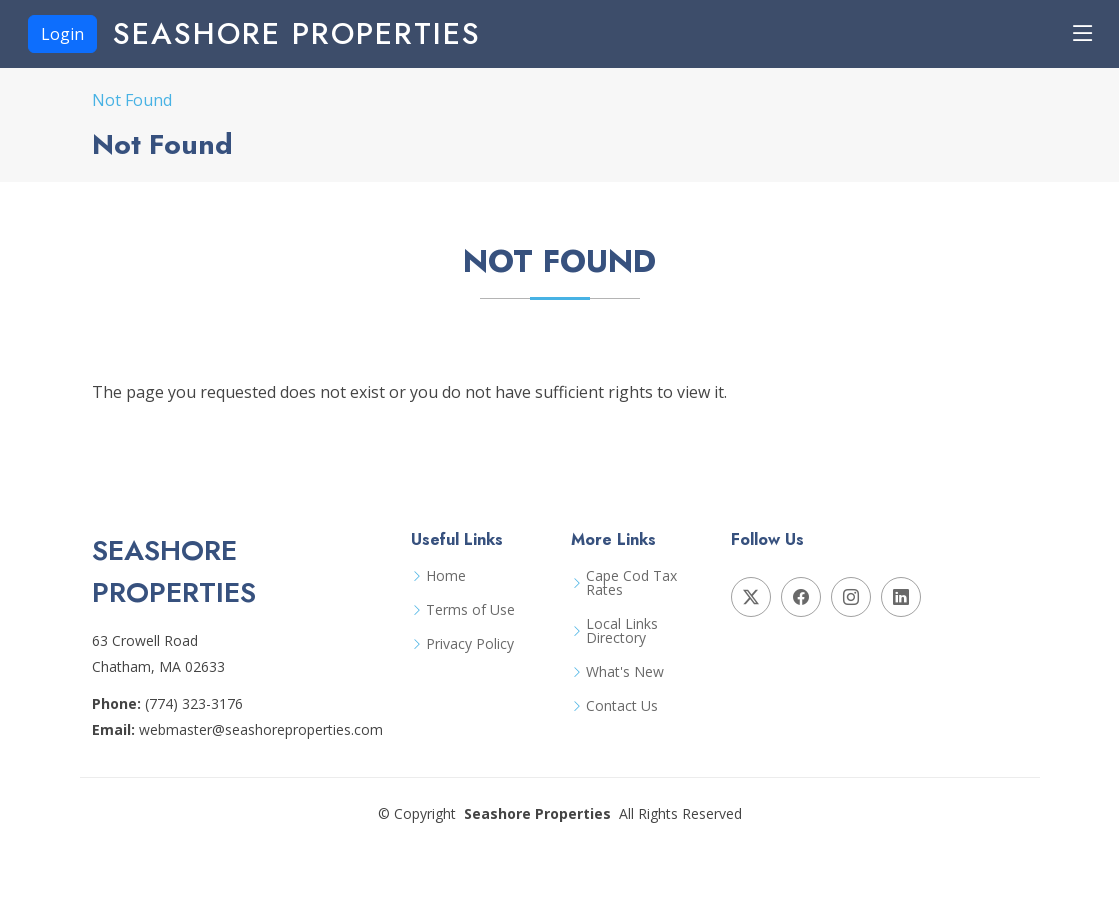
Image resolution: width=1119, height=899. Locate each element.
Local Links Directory (622, 631)
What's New (625, 672)
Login (62, 34)
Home (446, 576)
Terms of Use (470, 610)
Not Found (132, 100)
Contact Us (622, 706)
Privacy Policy (470, 644)
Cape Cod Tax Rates (631, 583)
